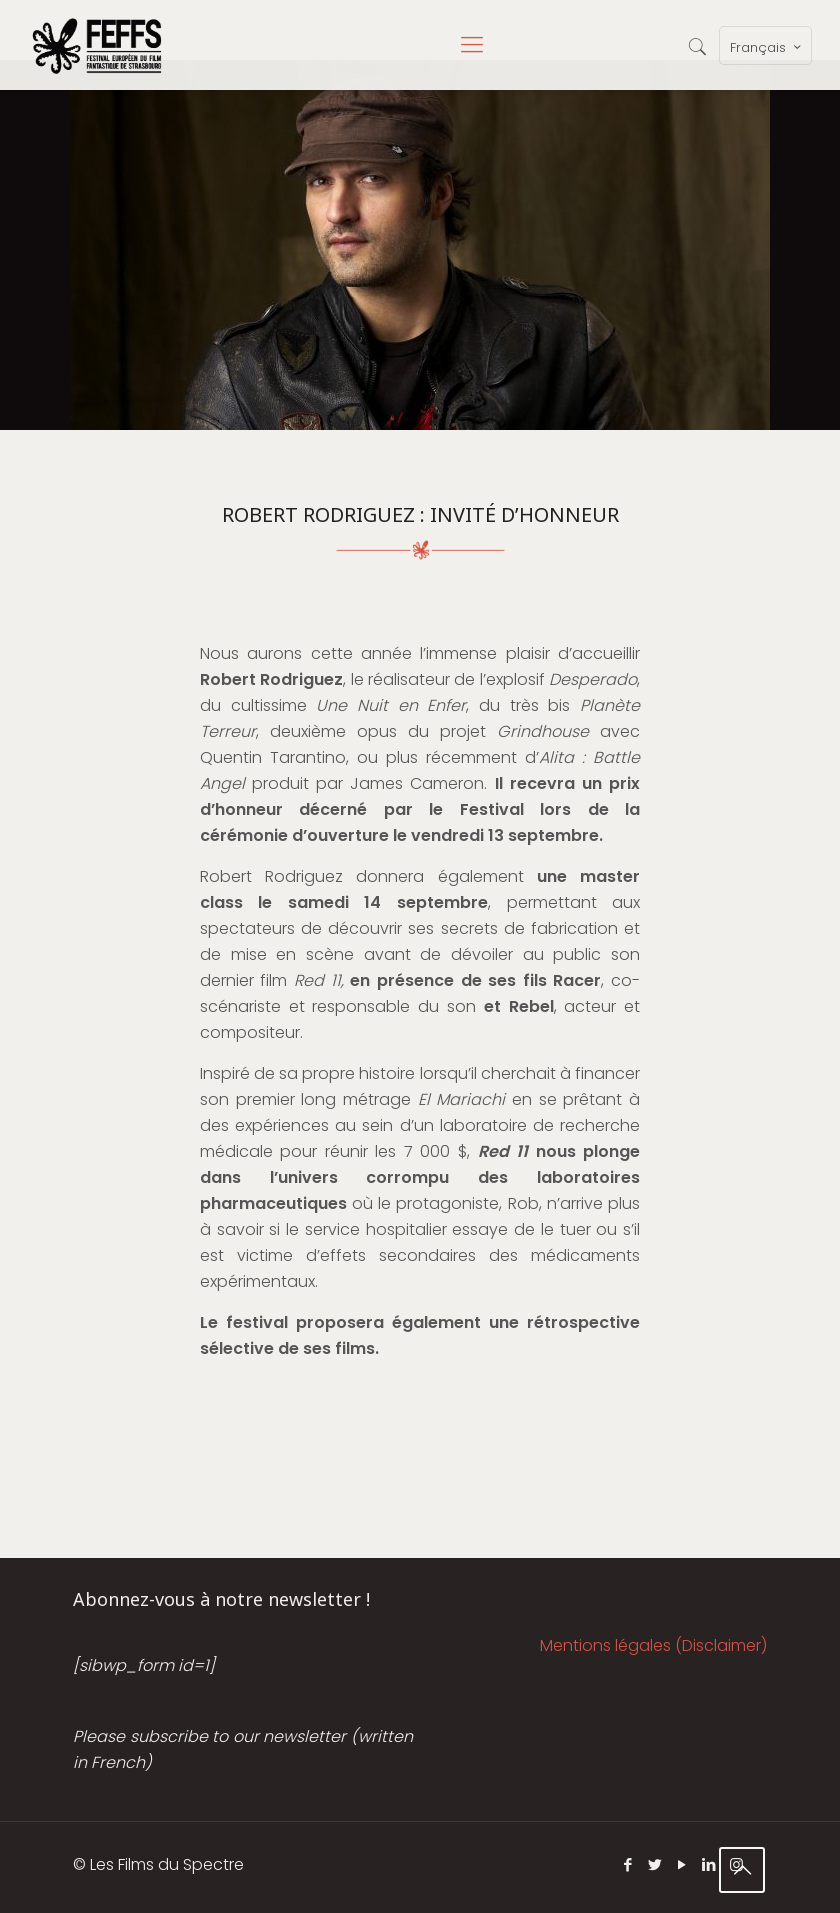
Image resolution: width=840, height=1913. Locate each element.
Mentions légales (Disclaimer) (653, 1645)
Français (767, 47)
